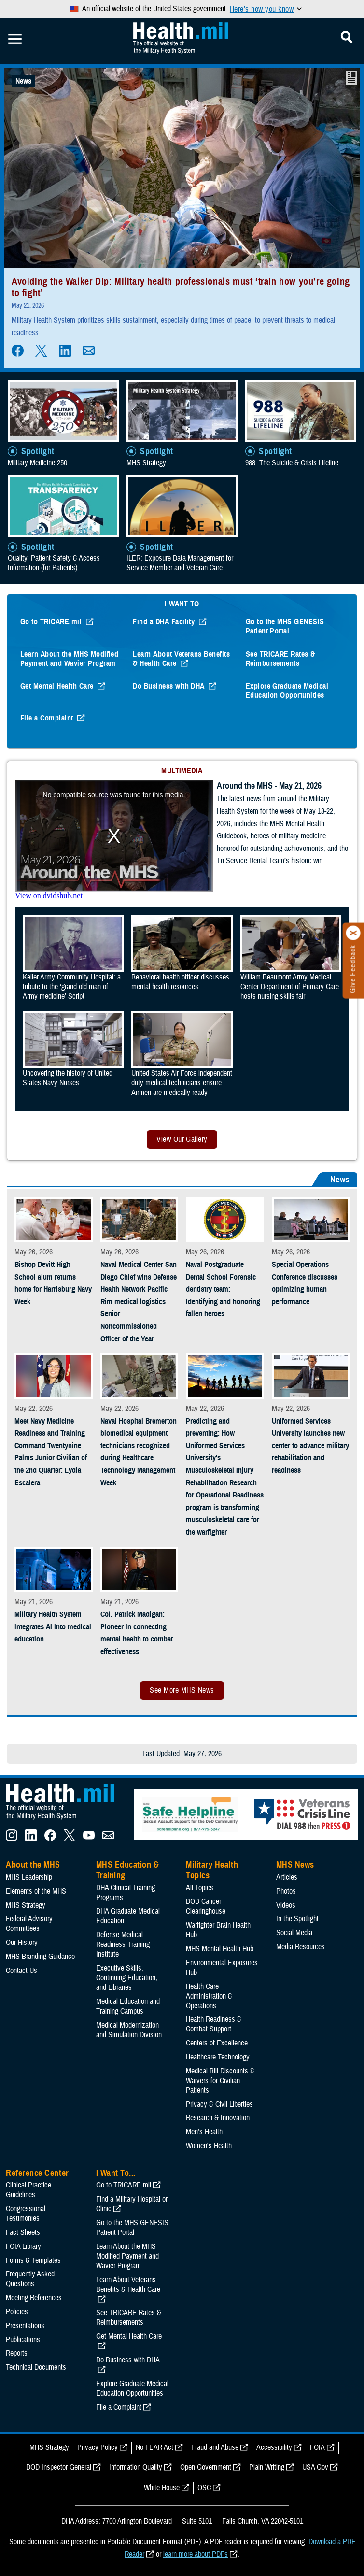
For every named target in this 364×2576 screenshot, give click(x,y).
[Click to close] (353, 933)
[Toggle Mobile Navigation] (15, 39)
